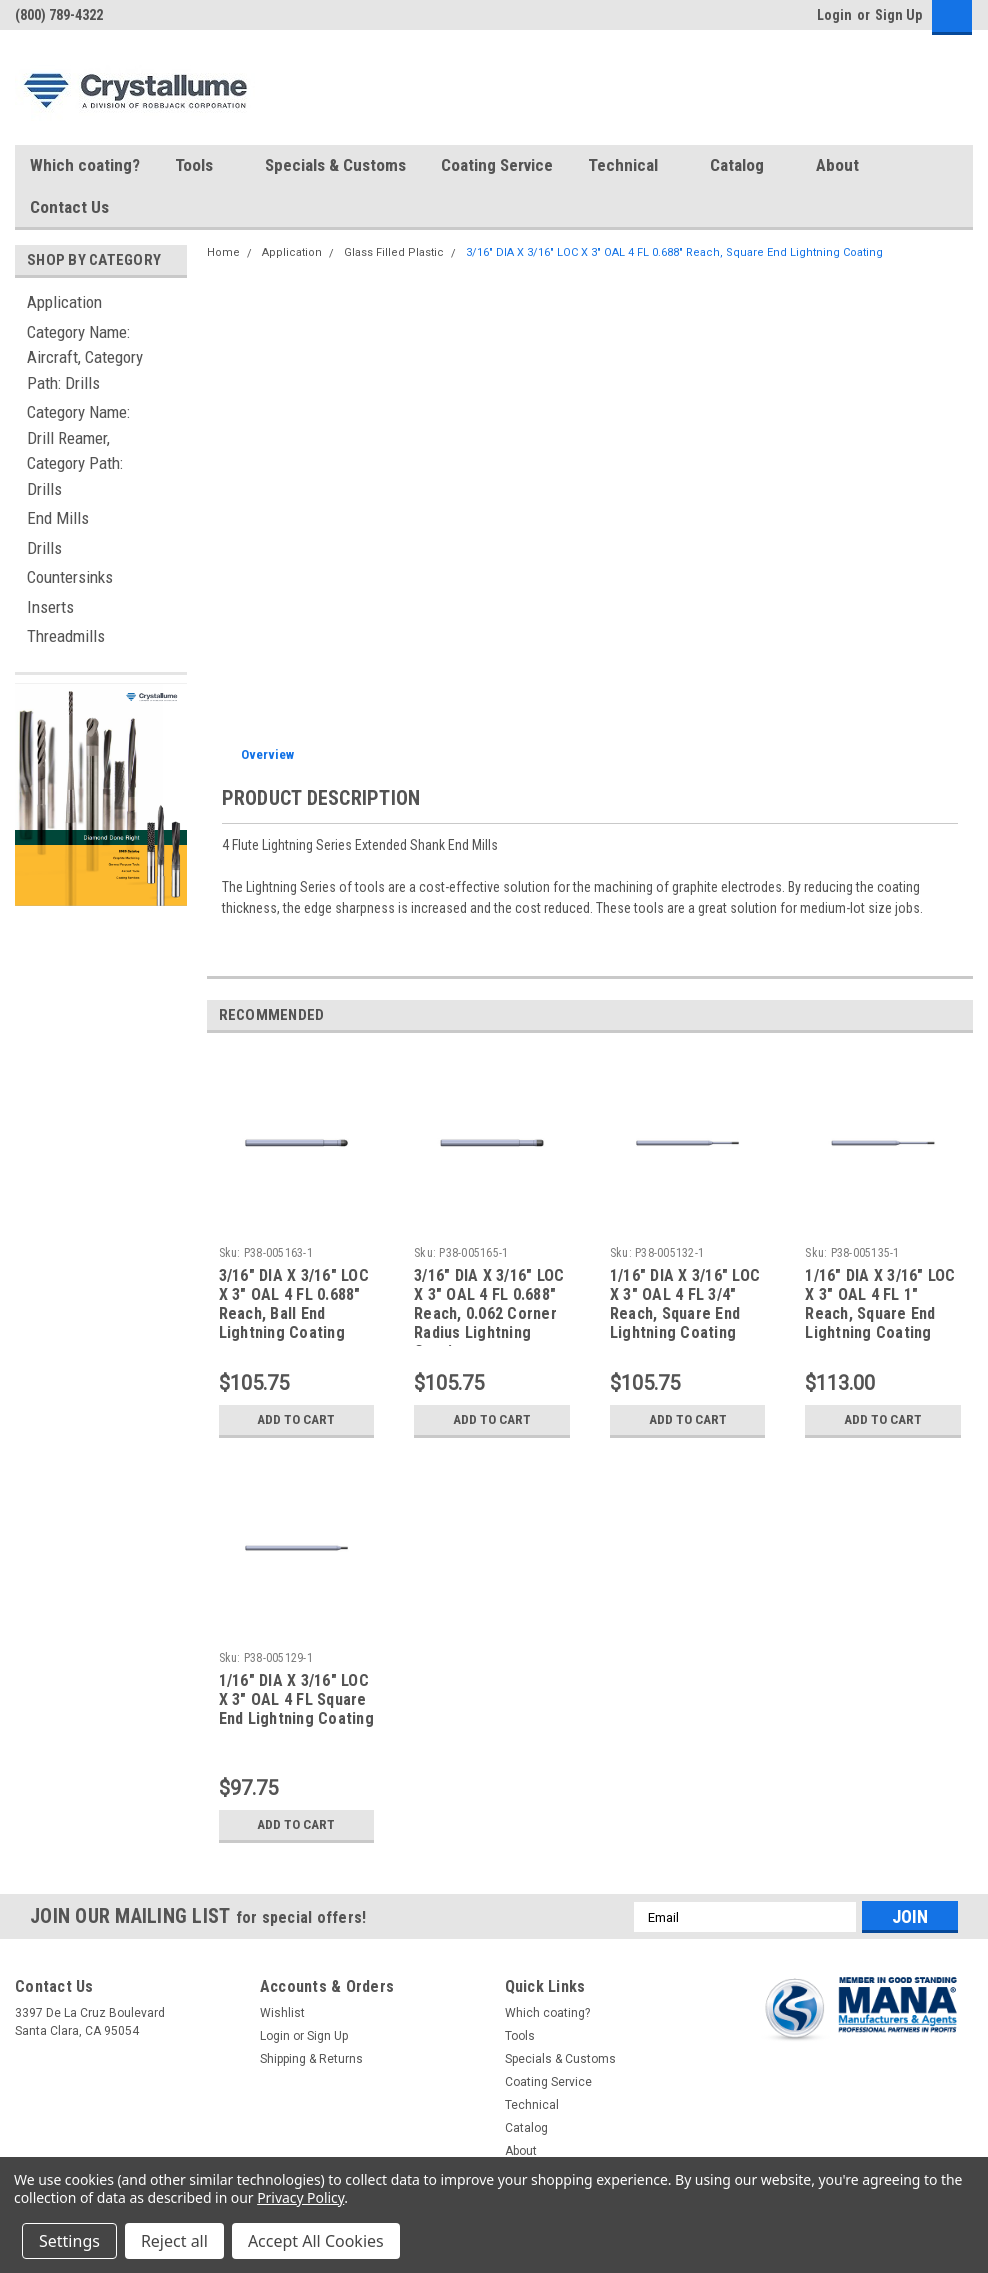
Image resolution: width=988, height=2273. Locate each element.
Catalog (745, 166)
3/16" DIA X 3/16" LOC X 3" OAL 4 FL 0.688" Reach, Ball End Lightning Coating (294, 1304)
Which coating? (85, 165)
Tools (202, 166)
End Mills (58, 518)
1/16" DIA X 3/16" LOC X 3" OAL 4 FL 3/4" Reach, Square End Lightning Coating (685, 1304)
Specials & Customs (335, 165)
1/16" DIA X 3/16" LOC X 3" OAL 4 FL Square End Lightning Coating (296, 1699)
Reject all (174, 2241)
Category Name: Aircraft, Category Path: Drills (85, 357)
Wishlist (282, 2013)
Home (223, 252)
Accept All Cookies (316, 2241)
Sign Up (898, 15)
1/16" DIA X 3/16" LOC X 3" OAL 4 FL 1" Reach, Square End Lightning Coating (880, 1304)
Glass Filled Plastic (394, 252)
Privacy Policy (300, 2197)
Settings (69, 2241)
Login (834, 15)
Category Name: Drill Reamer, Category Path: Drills (78, 450)
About (846, 166)
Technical (631, 166)
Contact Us (69, 207)
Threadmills (66, 636)
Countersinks (70, 577)
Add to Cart (296, 1420)
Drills (44, 548)
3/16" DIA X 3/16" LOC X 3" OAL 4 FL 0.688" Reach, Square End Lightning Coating (674, 252)
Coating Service (497, 165)
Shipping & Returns (311, 2059)
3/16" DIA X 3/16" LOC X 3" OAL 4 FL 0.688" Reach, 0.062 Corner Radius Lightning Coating (489, 1306)
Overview (267, 754)
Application (64, 302)
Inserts (50, 607)
